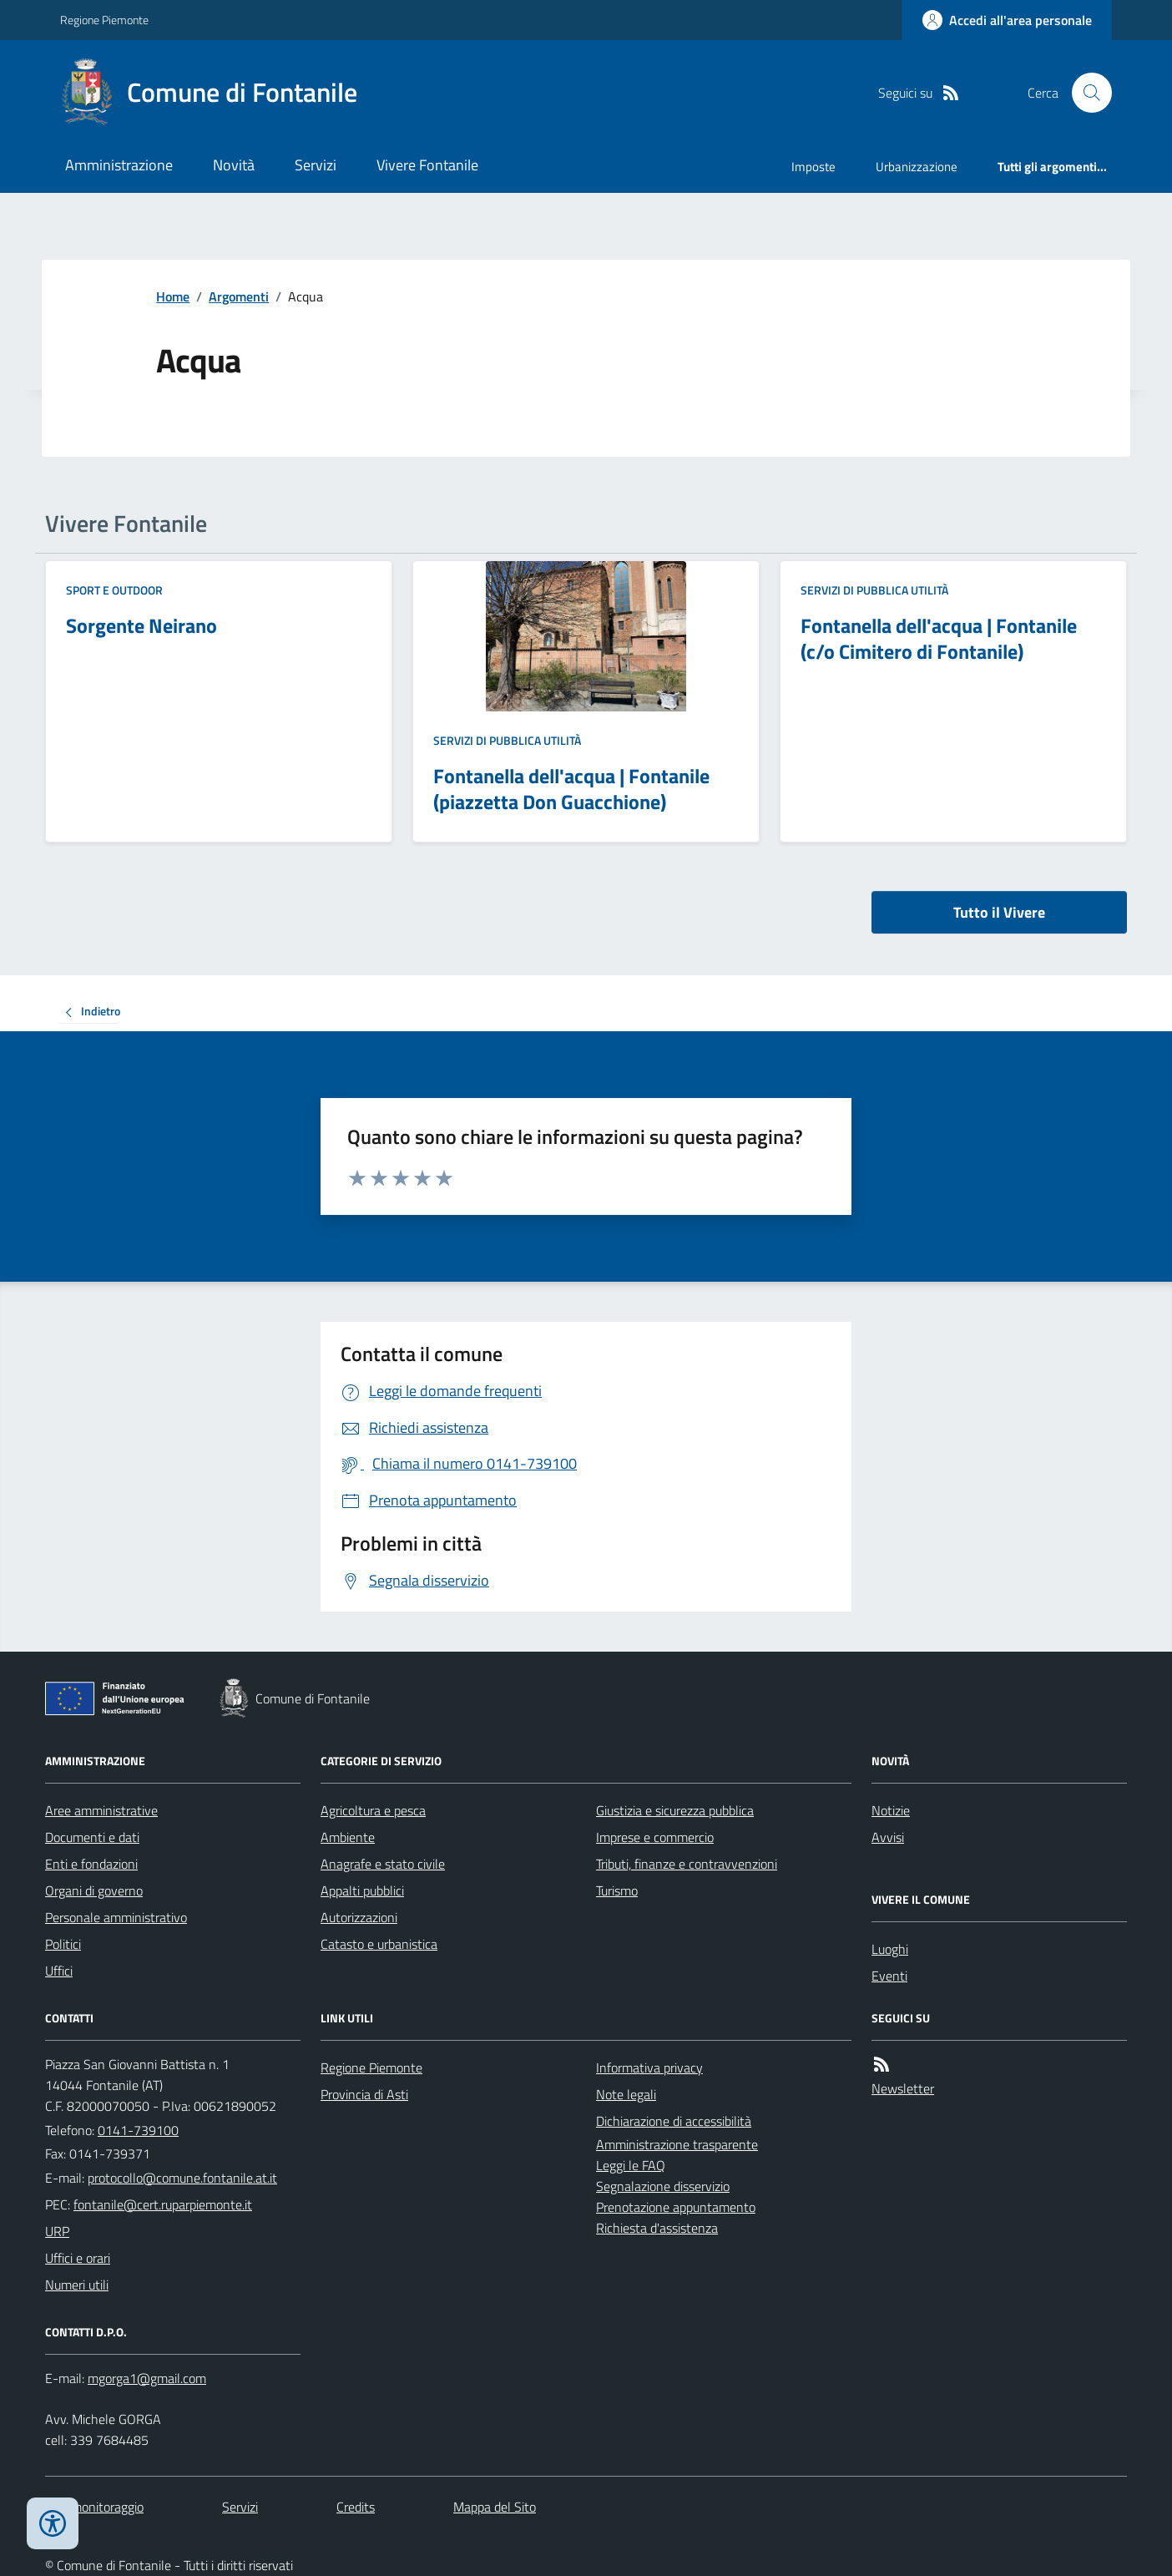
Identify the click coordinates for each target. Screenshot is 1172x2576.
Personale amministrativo (116, 1917)
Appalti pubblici (362, 1890)
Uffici (59, 1971)
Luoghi (889, 1949)
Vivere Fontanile (427, 165)
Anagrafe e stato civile (383, 1864)
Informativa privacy (649, 2067)
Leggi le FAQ (630, 2165)
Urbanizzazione (916, 166)
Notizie (890, 1810)
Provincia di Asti (364, 2094)
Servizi (315, 165)
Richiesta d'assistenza (657, 2228)
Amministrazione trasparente (677, 2144)
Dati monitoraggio (94, 2507)
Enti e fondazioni (91, 1864)
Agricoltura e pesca (373, 1810)
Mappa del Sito (494, 2507)
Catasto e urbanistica (379, 1944)
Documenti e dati (92, 1837)
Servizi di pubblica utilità (507, 740)
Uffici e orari (77, 2258)
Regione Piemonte (104, 19)
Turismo (617, 1890)
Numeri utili (77, 2285)
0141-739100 (138, 2130)
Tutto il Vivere (999, 912)
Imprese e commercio (655, 1837)
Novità (234, 165)
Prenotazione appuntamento (675, 2207)
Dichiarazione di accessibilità (673, 2121)
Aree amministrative (101, 1810)
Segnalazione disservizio (663, 2186)
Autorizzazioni (359, 1917)
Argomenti (239, 296)
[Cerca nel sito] (1085, 93)
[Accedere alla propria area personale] (1007, 20)
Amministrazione (119, 165)
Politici (63, 1944)
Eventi (889, 1976)
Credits (355, 2507)
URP (57, 2231)
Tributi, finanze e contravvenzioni (686, 1864)
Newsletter (902, 2088)
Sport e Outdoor (114, 590)
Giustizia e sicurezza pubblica (675, 1810)
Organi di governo (94, 1890)
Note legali (626, 2094)
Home (172, 296)
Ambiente (348, 1837)
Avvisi (887, 1837)
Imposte (813, 166)
